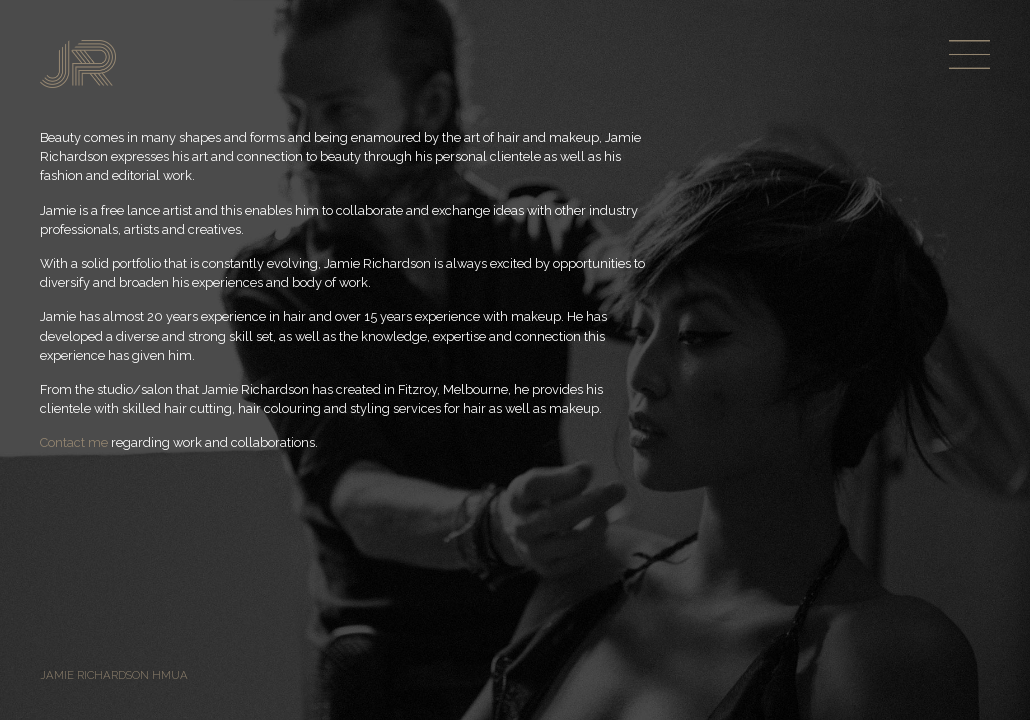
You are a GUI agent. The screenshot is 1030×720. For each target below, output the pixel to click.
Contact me (74, 442)
